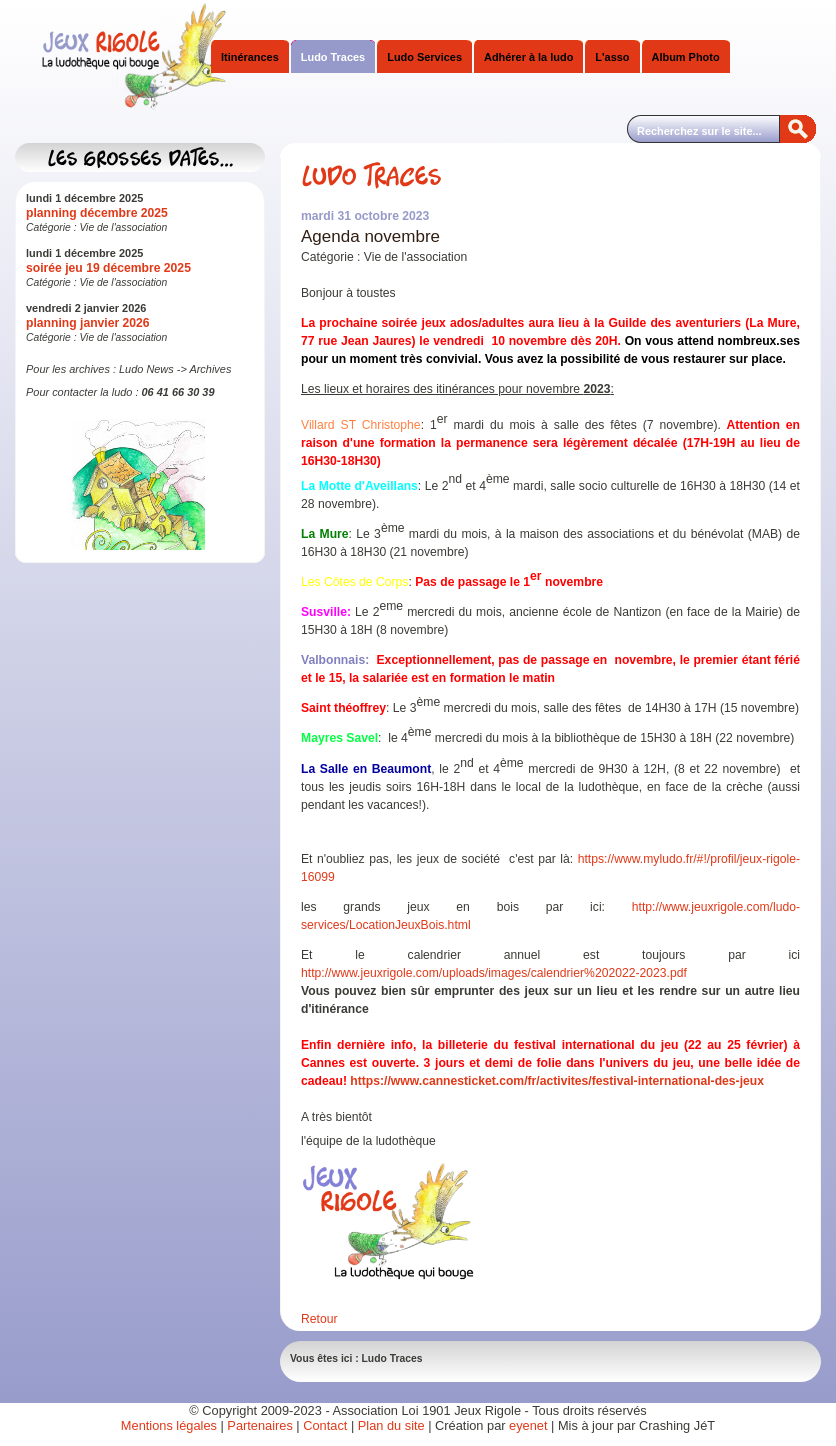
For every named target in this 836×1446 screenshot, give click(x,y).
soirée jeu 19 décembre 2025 (108, 268)
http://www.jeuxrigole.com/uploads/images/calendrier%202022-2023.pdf (494, 973)
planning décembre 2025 (97, 213)
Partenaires (259, 1425)
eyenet (530, 1425)
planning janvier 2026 (88, 323)
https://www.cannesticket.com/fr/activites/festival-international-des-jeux (557, 1081)
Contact (325, 1425)
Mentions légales (169, 1425)
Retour (319, 1319)
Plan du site (391, 1425)
